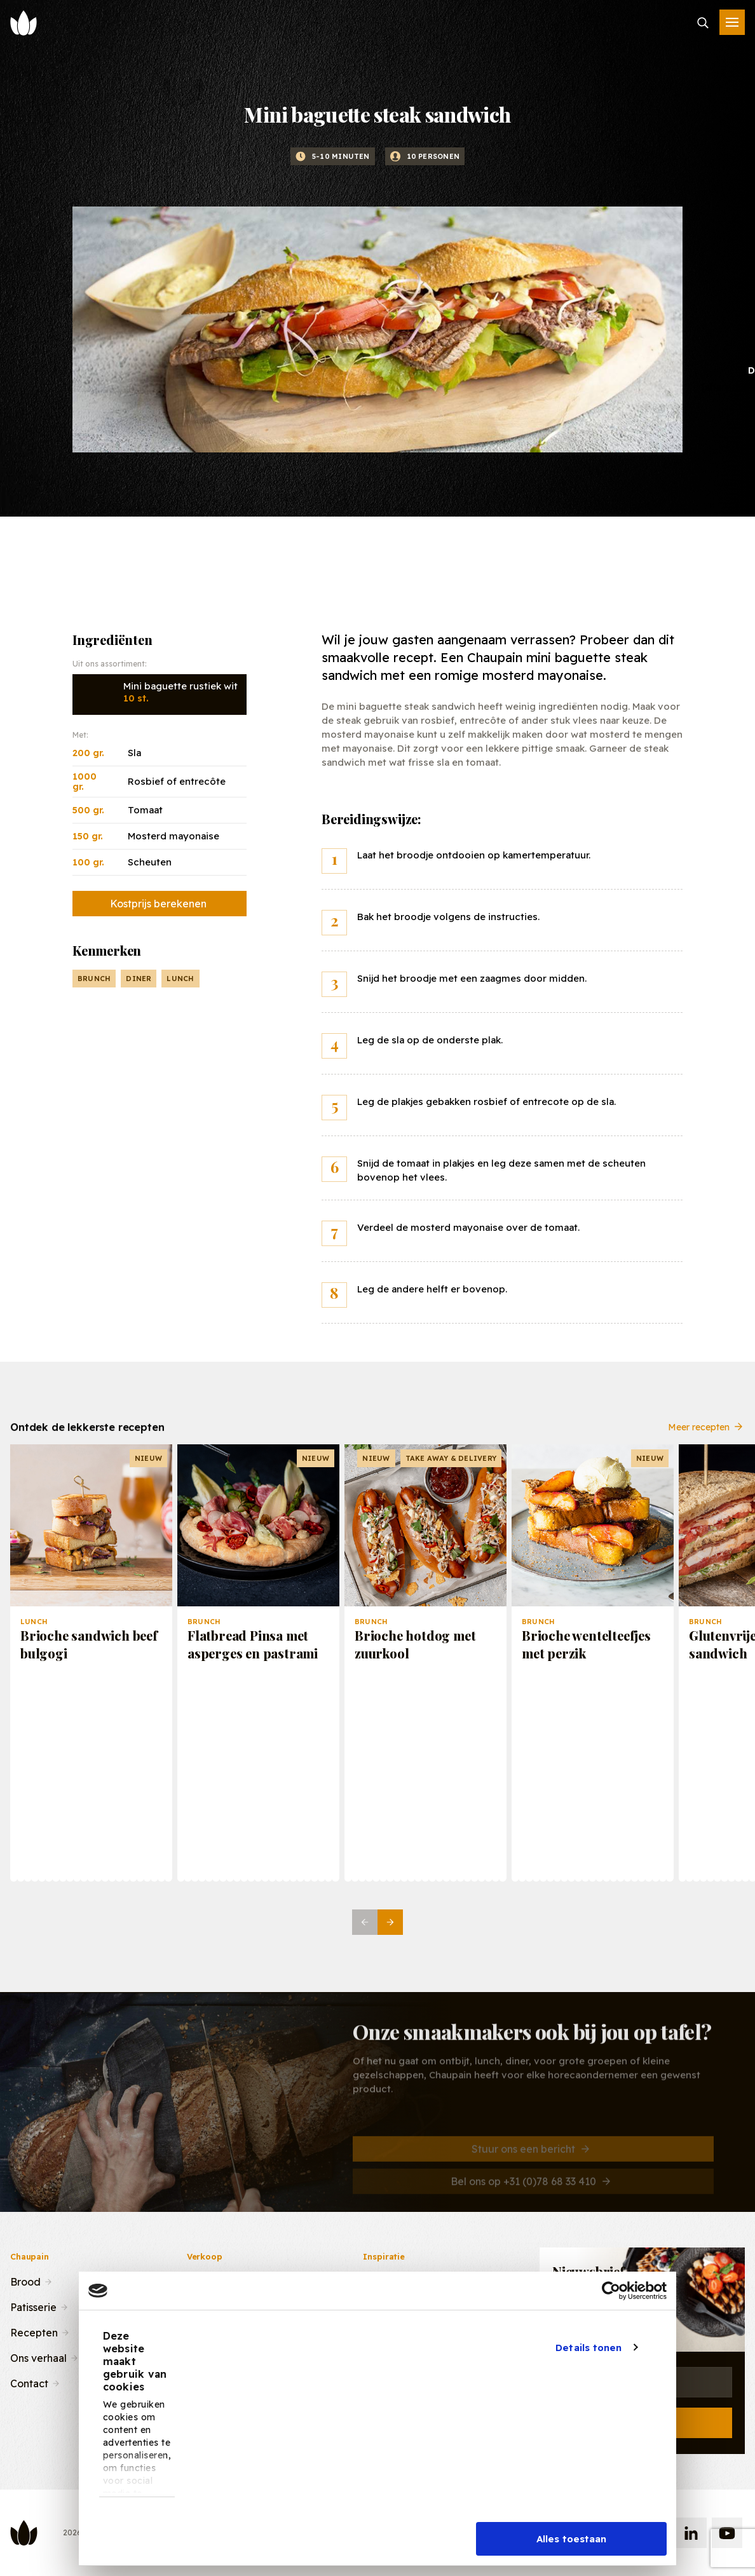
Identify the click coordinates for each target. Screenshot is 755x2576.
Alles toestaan (571, 2539)
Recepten (34, 2331)
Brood (25, 2280)
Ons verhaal (38, 2357)
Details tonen (588, 2348)
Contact (29, 2382)
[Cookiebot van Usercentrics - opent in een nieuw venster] (611, 2290)
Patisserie (33, 2306)
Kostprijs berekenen (158, 903)
